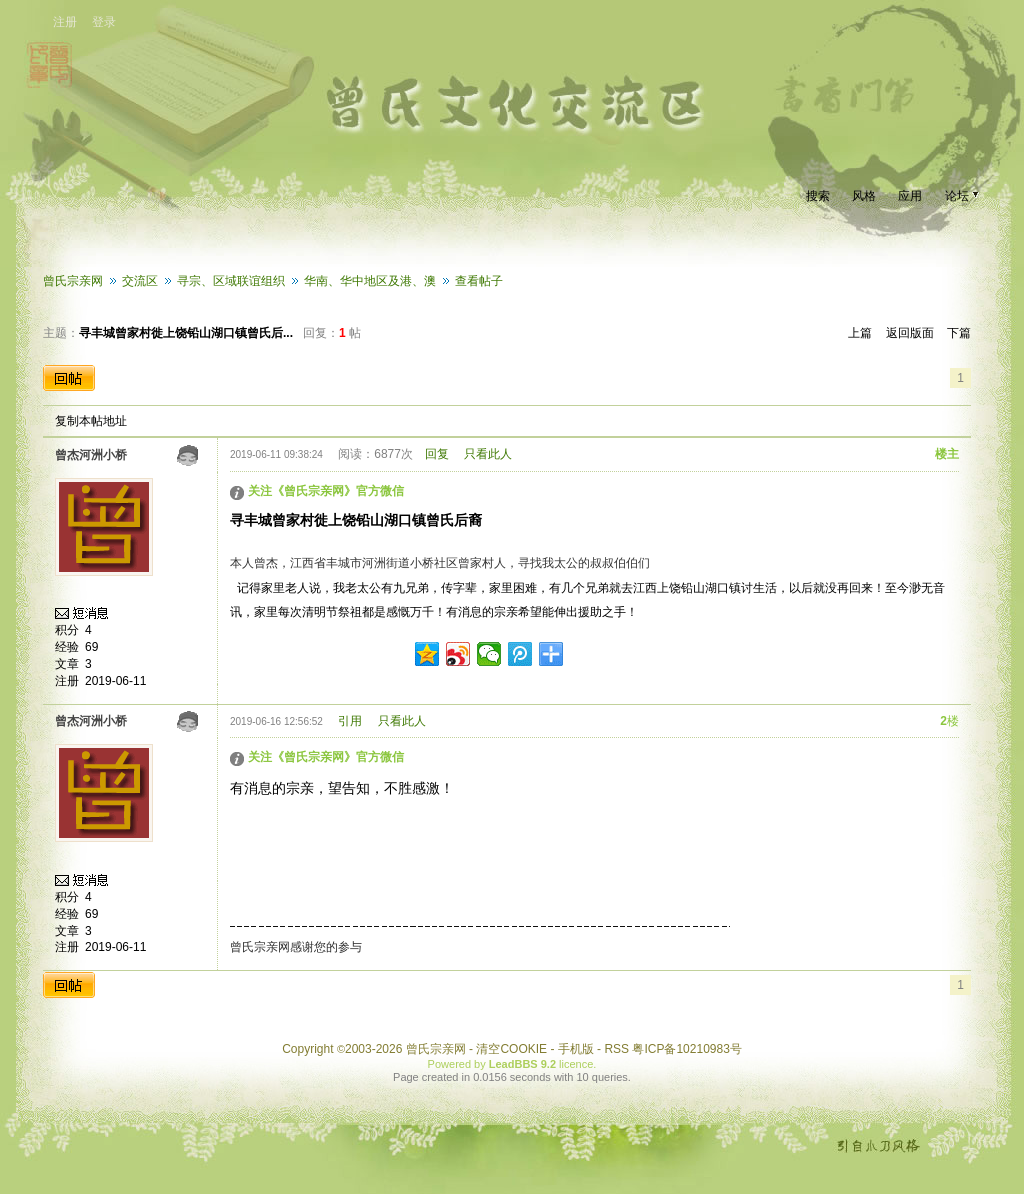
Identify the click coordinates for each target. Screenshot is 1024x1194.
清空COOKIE (511, 1049)
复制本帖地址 (91, 421)
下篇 (959, 333)
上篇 (860, 333)
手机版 (576, 1049)
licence (576, 1064)
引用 (350, 721)
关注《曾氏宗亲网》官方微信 (326, 491)
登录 (104, 22)
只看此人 (488, 454)
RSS (616, 1049)
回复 (437, 454)
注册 (65, 22)
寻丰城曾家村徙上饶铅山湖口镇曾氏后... (186, 333)
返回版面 (910, 333)
